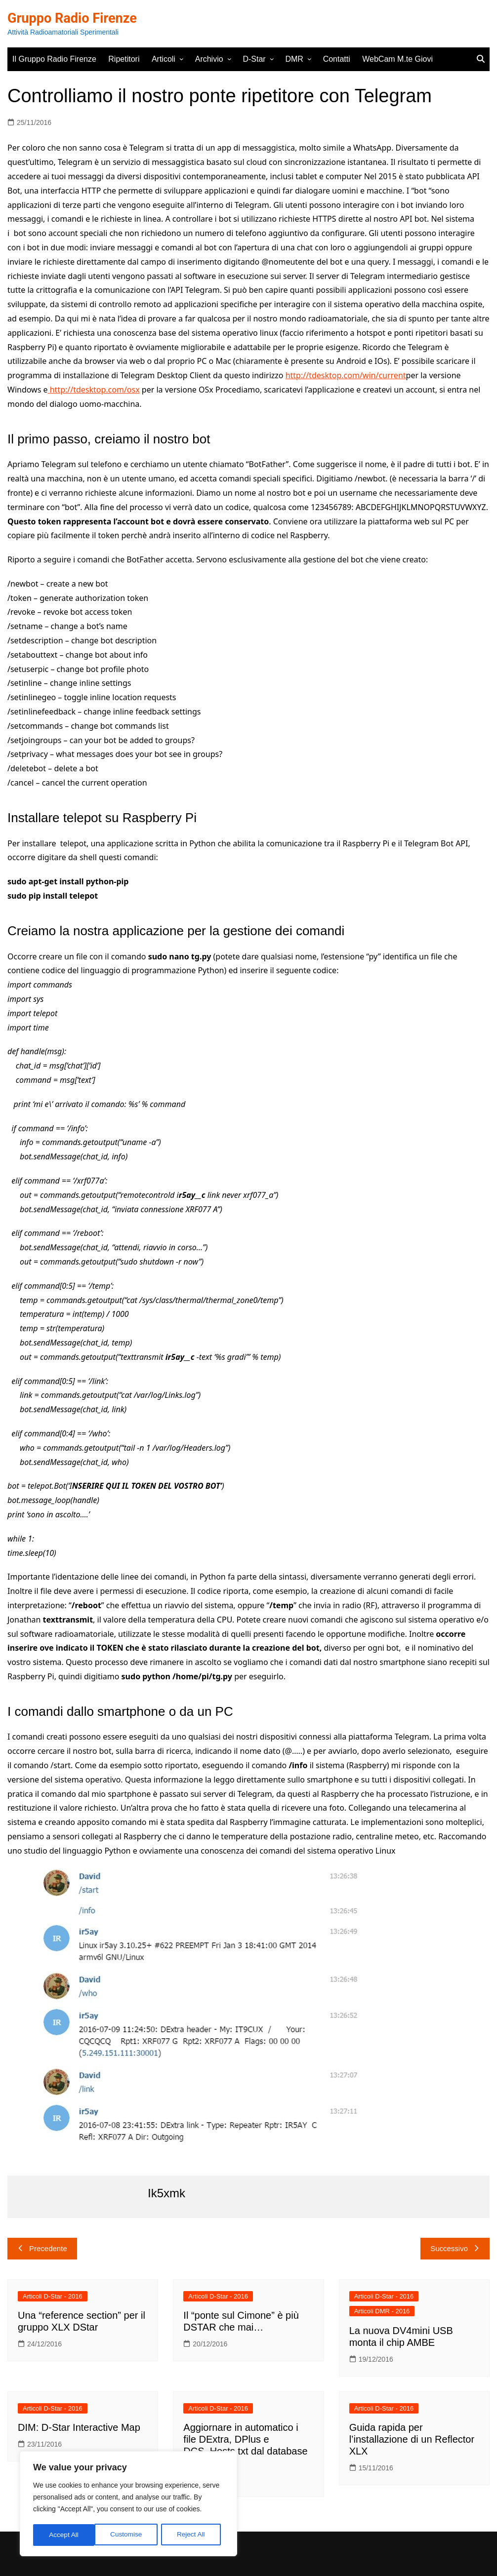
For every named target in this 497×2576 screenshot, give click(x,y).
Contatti (336, 59)
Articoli (163, 59)
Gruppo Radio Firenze (74, 18)
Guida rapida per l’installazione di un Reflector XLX (411, 2439)
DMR (294, 59)
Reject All (129, 2535)
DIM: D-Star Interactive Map (79, 2427)
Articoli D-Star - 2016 (53, 2296)
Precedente (42, 2248)
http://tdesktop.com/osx (94, 389)
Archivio (209, 59)
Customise (64, 2535)
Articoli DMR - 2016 (382, 2311)
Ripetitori (123, 59)
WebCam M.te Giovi (397, 59)
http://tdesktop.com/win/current (346, 375)
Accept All (193, 2535)
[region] (128, 2504)
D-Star (254, 59)
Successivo (455, 2248)
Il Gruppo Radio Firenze (54, 59)
